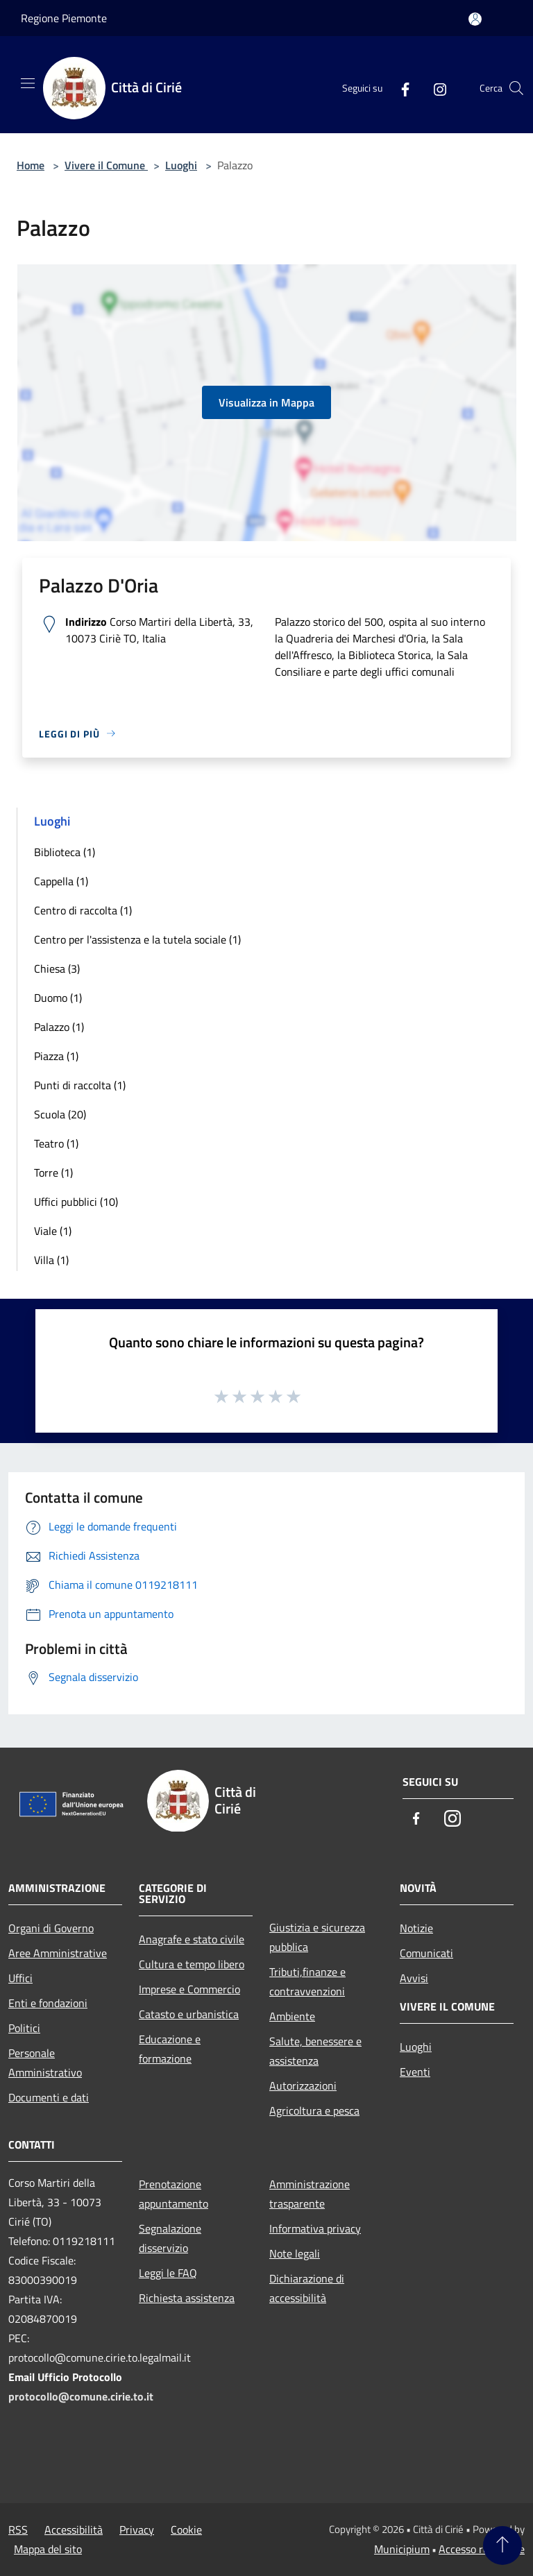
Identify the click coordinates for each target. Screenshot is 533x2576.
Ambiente (292, 2016)
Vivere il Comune (106, 165)
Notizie (416, 1928)
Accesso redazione (482, 2549)
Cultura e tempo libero (191, 1964)
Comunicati (426, 1953)
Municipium (402, 2549)
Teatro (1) (56, 1143)
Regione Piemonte (64, 18)
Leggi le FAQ (168, 2272)
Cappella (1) (61, 881)
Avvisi (414, 1978)
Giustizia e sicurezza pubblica (317, 1937)
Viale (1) (52, 1230)
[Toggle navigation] (27, 83)
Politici (24, 2028)
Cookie (186, 2529)
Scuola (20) (60, 1114)
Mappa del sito (48, 2549)
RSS (18, 2529)
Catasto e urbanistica (189, 2014)
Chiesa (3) (57, 968)
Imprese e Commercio (189, 1989)
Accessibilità (73, 2529)
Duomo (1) (58, 997)
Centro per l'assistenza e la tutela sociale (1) (137, 939)
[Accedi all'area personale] (475, 19)
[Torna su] (502, 2545)
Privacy (136, 2529)
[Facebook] (400, 88)
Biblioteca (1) (64, 852)
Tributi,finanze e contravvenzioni (307, 1981)
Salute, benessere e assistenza (315, 2051)
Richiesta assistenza (187, 2297)
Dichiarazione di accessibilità (306, 2288)
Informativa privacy (315, 2228)
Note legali (294, 2253)
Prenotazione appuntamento (173, 2194)
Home (30, 165)
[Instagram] (434, 88)
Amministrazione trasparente (309, 2194)
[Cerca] (516, 88)
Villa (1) (51, 1260)
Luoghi (181, 165)
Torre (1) (53, 1172)
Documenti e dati (48, 2097)
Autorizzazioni (303, 2085)
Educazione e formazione (170, 2049)
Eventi (415, 2071)
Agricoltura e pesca (314, 2110)
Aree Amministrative (57, 1953)
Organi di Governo (51, 1928)
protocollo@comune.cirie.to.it (80, 2396)
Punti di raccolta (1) (80, 1085)
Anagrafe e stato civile (191, 1939)
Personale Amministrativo (45, 2063)
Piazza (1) (56, 1056)
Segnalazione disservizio (170, 2238)
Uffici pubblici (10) (76, 1201)
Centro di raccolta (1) (83, 910)
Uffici (20, 1978)
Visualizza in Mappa (266, 402)
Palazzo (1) (59, 1026)
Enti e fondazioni (47, 2003)
